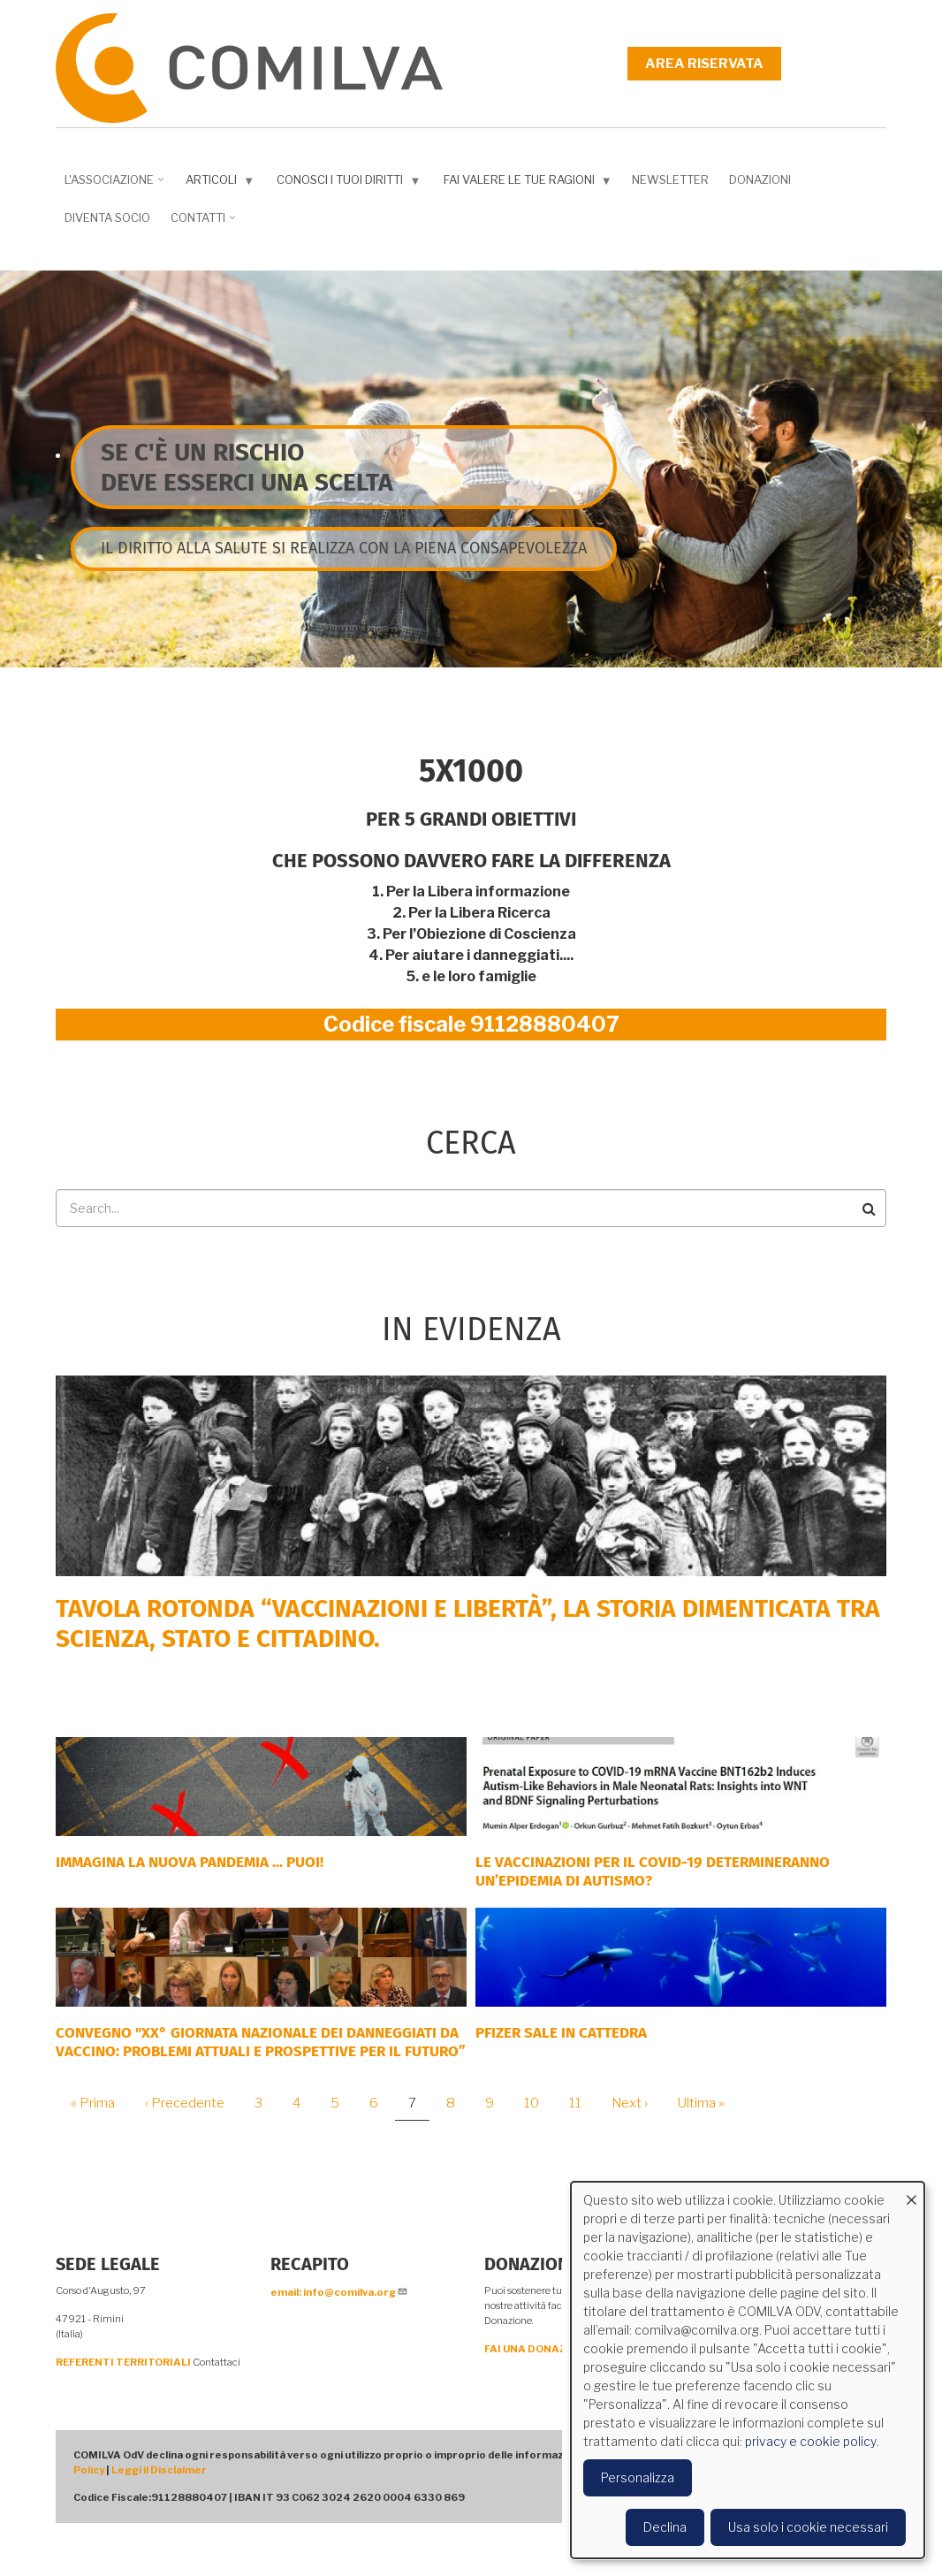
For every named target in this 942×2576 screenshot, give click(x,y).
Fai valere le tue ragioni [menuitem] (524, 183)
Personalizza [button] (637, 2477)
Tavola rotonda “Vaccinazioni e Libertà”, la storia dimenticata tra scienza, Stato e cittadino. (468, 1623)
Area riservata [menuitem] (704, 64)
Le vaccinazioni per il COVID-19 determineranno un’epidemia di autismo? (652, 1871)
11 (582, 2103)
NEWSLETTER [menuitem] (670, 179)
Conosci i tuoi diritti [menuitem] (344, 183)
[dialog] (747, 2370)
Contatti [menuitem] (200, 223)
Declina (665, 2526)
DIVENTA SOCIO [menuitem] (107, 217)
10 (538, 2103)
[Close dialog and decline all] (911, 2193)
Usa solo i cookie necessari (808, 2526)
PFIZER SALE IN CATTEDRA (561, 2032)
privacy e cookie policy (811, 2441)
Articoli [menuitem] (216, 183)
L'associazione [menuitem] (111, 185)
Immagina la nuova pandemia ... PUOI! (189, 1862)
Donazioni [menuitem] (760, 179)
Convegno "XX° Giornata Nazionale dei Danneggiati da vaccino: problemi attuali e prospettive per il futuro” (261, 2041)
